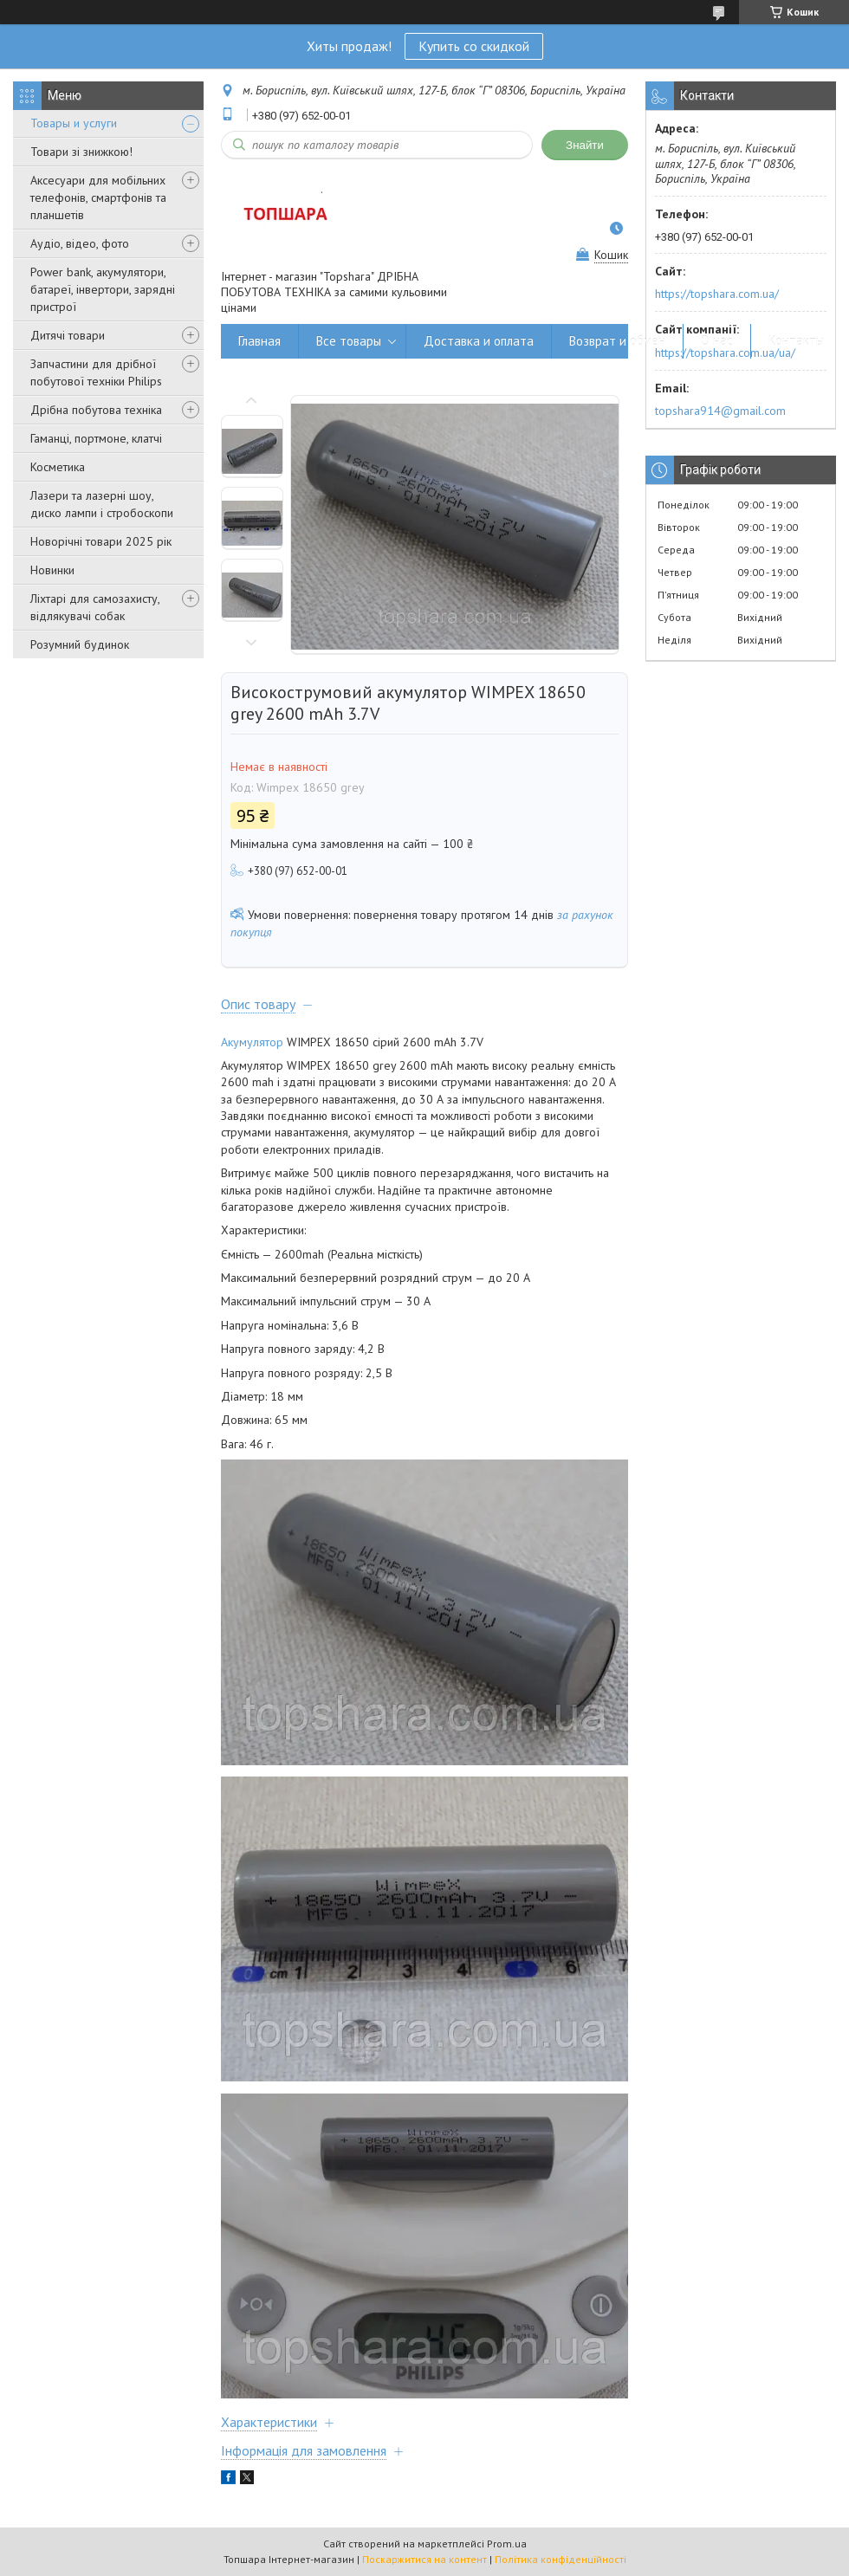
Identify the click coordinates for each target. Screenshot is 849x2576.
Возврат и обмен (617, 340)
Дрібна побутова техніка (96, 409)
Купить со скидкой (473, 46)
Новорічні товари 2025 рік (101, 541)
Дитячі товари (67, 335)
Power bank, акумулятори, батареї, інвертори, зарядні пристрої (102, 289)
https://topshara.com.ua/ (717, 293)
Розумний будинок (79, 644)
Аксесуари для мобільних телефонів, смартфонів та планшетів (98, 197)
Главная (259, 340)
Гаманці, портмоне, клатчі (96, 438)
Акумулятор (252, 1042)
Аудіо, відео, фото (79, 243)
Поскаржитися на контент (424, 2559)
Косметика (57, 467)
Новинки (52, 570)
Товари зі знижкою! (81, 151)
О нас (717, 340)
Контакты (796, 340)
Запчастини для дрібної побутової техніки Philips (96, 372)
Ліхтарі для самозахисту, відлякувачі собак (94, 607)
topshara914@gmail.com (720, 410)
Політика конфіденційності (560, 2559)
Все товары (348, 340)
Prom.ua (507, 2543)
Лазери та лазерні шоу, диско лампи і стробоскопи (101, 504)
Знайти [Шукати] (585, 145)
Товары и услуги (73, 123)
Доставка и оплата (479, 340)
